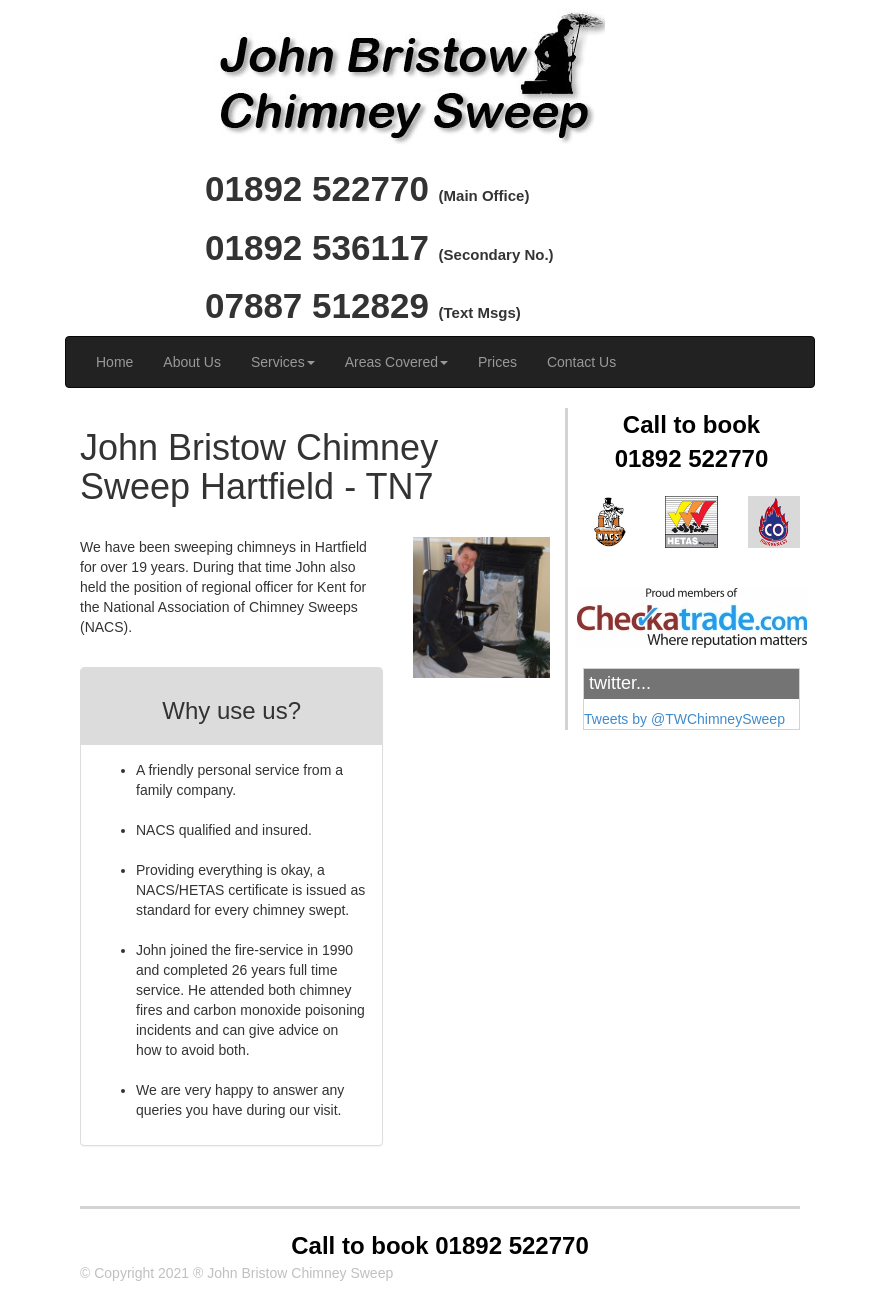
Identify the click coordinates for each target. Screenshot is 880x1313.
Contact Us (581, 362)
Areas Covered (396, 362)
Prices (497, 362)
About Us (192, 362)
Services (283, 362)
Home (114, 362)
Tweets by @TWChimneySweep (684, 719)
